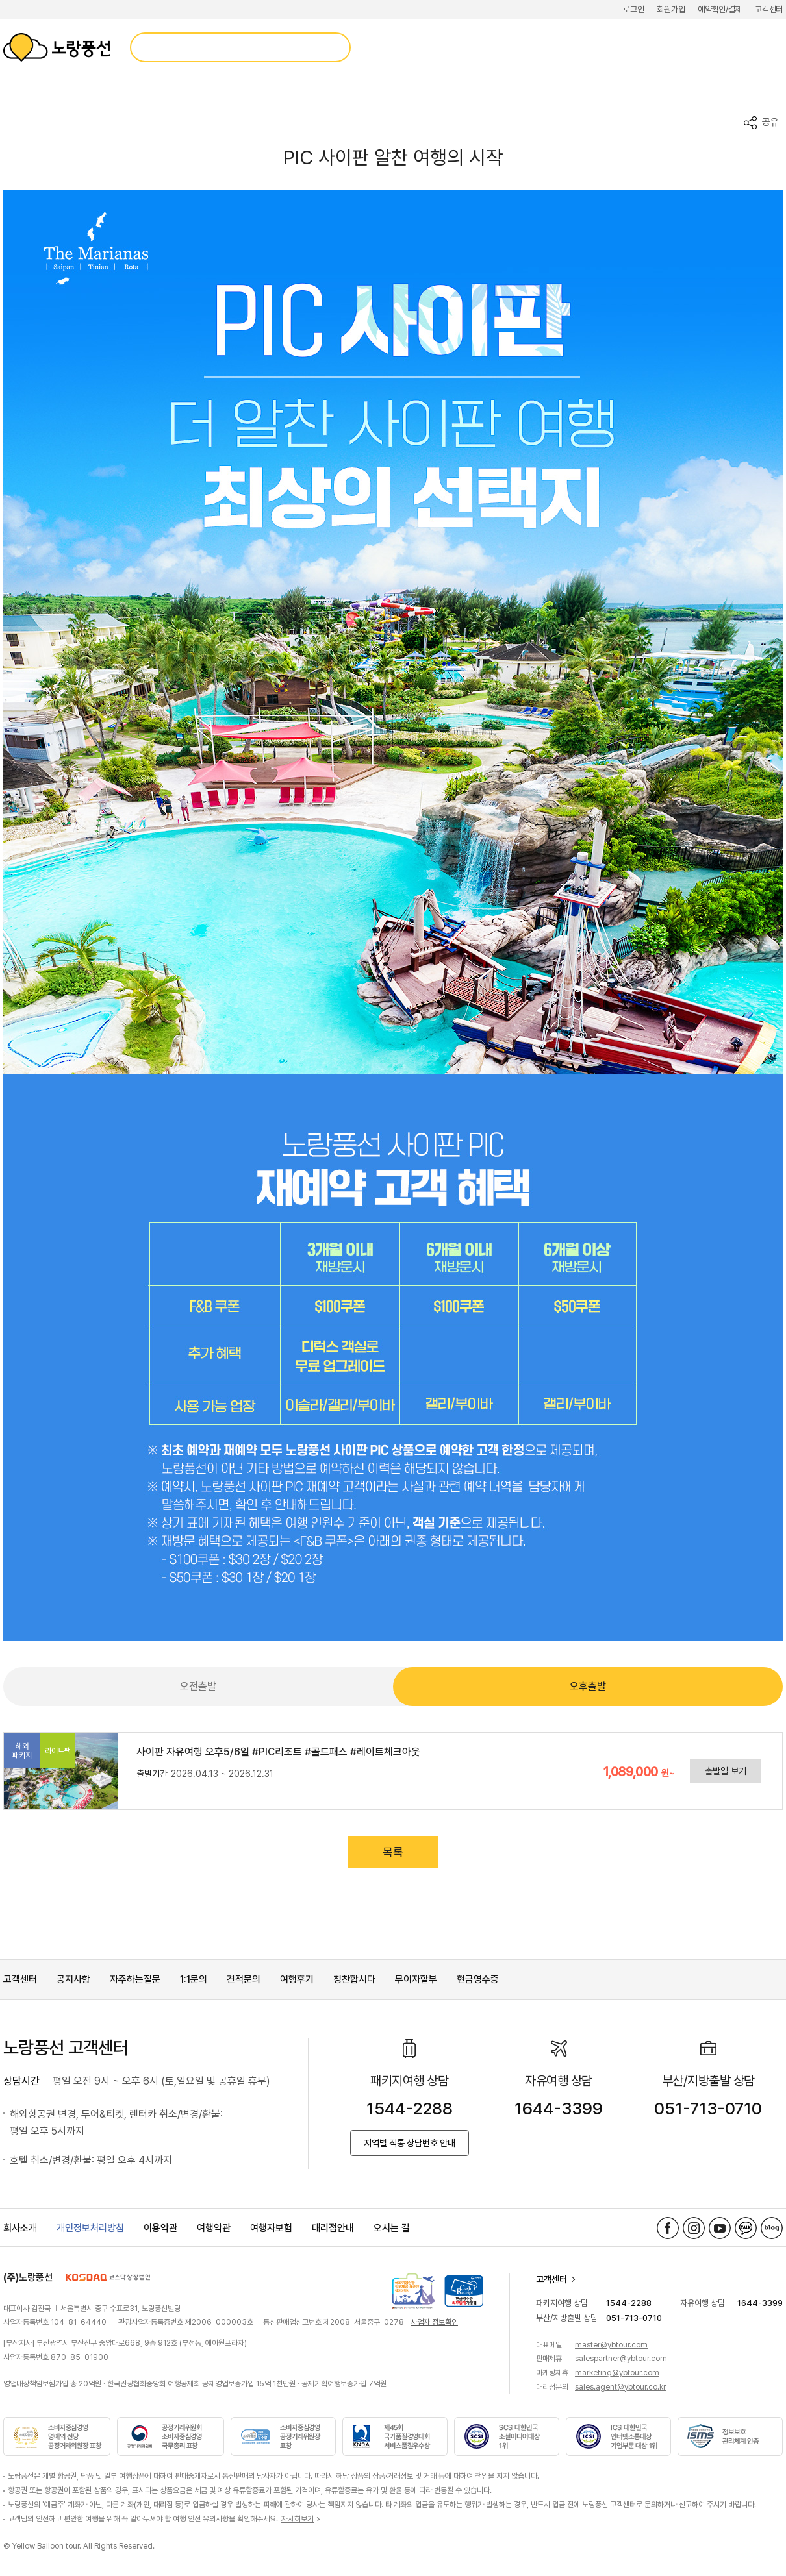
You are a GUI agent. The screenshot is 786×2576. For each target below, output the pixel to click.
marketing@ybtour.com (617, 2372)
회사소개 (20, 2228)
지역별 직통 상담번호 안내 (409, 2143)
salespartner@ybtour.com (621, 2358)
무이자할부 (416, 1979)
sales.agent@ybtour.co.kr (620, 2387)
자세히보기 (297, 2518)
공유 (770, 122)
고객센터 (769, 9)
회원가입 (671, 9)
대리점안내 (333, 2228)
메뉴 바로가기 (0, 0)
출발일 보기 (725, 1771)
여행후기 (297, 1979)
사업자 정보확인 (434, 2322)
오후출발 (588, 1686)
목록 (393, 1852)
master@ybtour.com (611, 2344)
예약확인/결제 (720, 9)
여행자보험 (271, 2228)
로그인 (633, 9)
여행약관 (214, 2228)
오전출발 (198, 1686)
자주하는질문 (135, 1979)
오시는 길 (392, 2228)
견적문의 (243, 1979)
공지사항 (73, 1979)
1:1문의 (193, 1979)
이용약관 (160, 2228)
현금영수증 (478, 1979)
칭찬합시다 (354, 1979)
